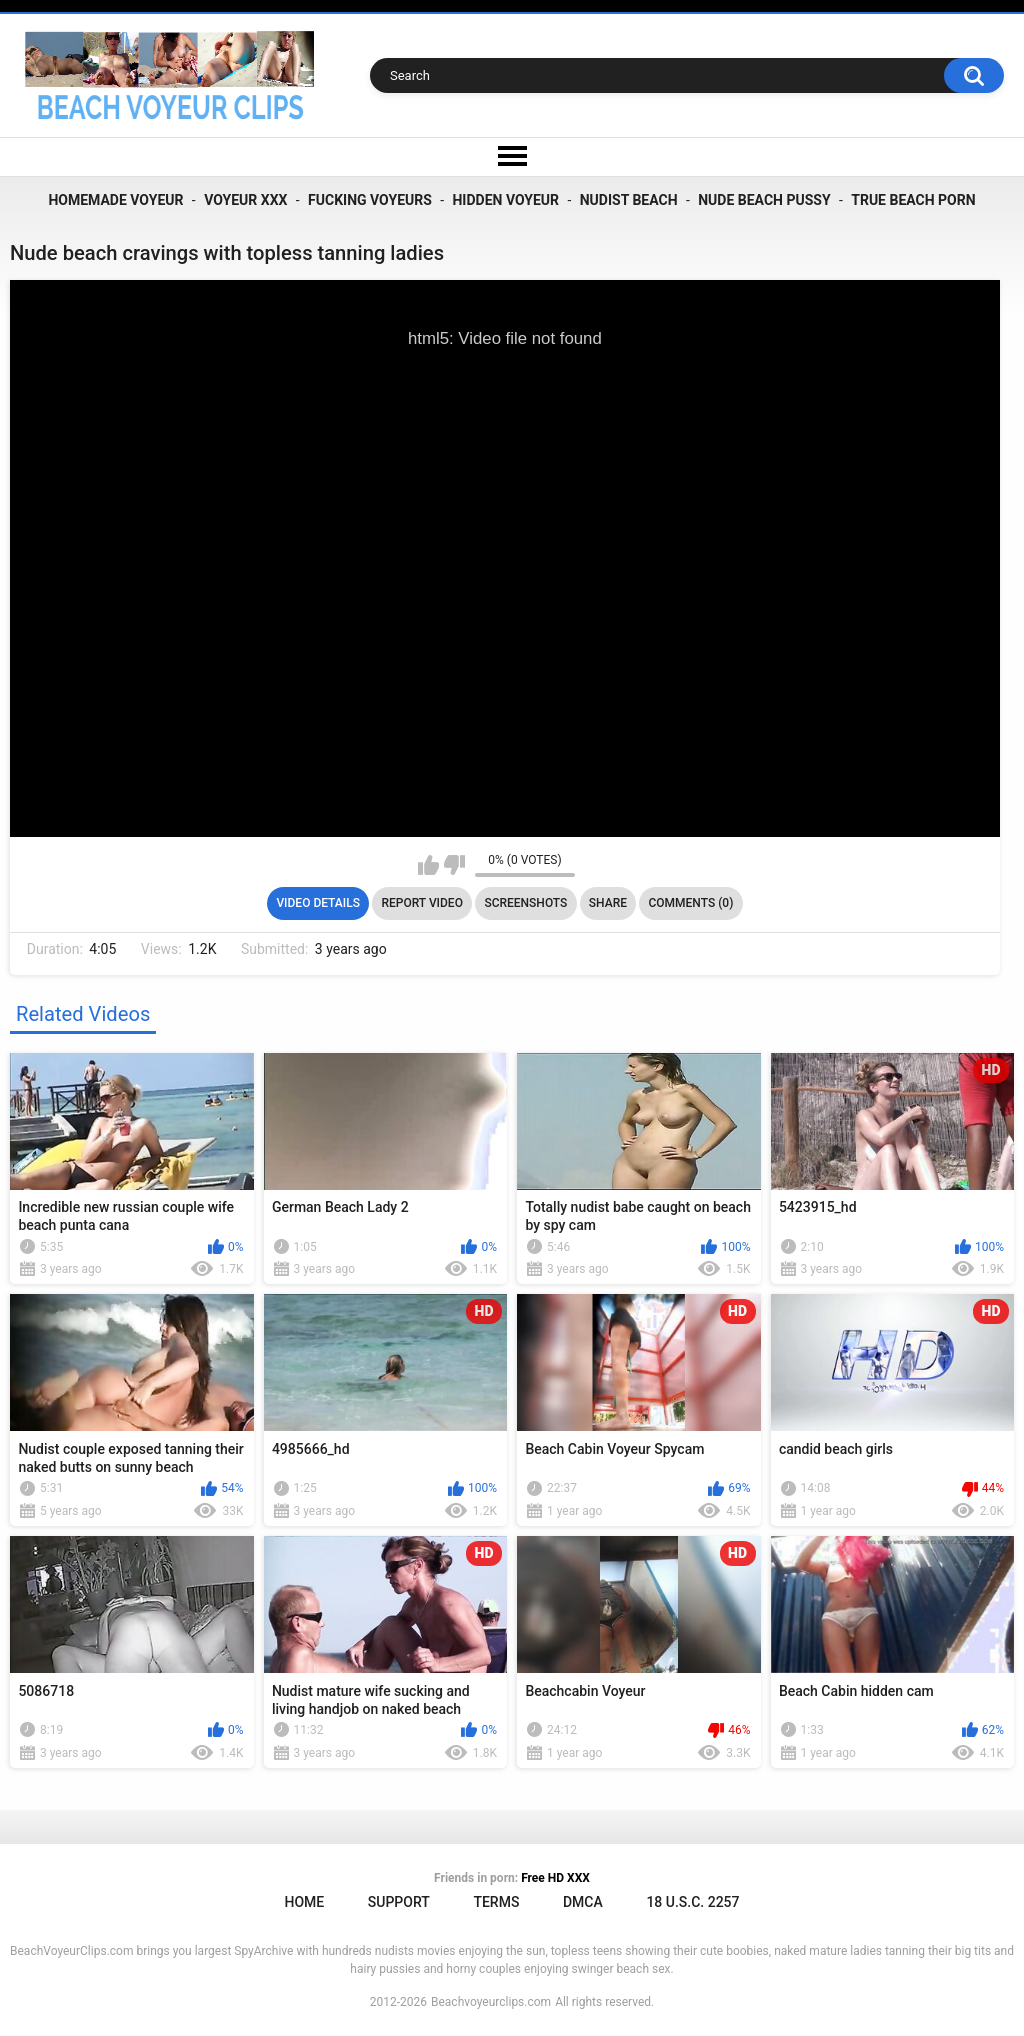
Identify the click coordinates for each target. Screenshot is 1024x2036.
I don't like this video (454, 865)
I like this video (428, 865)
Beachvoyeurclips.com (491, 2002)
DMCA (583, 1902)
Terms (496, 1902)
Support (399, 1902)
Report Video (421, 903)
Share (608, 903)
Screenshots (525, 903)
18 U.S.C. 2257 (692, 1902)
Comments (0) (690, 903)
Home (304, 1902)
